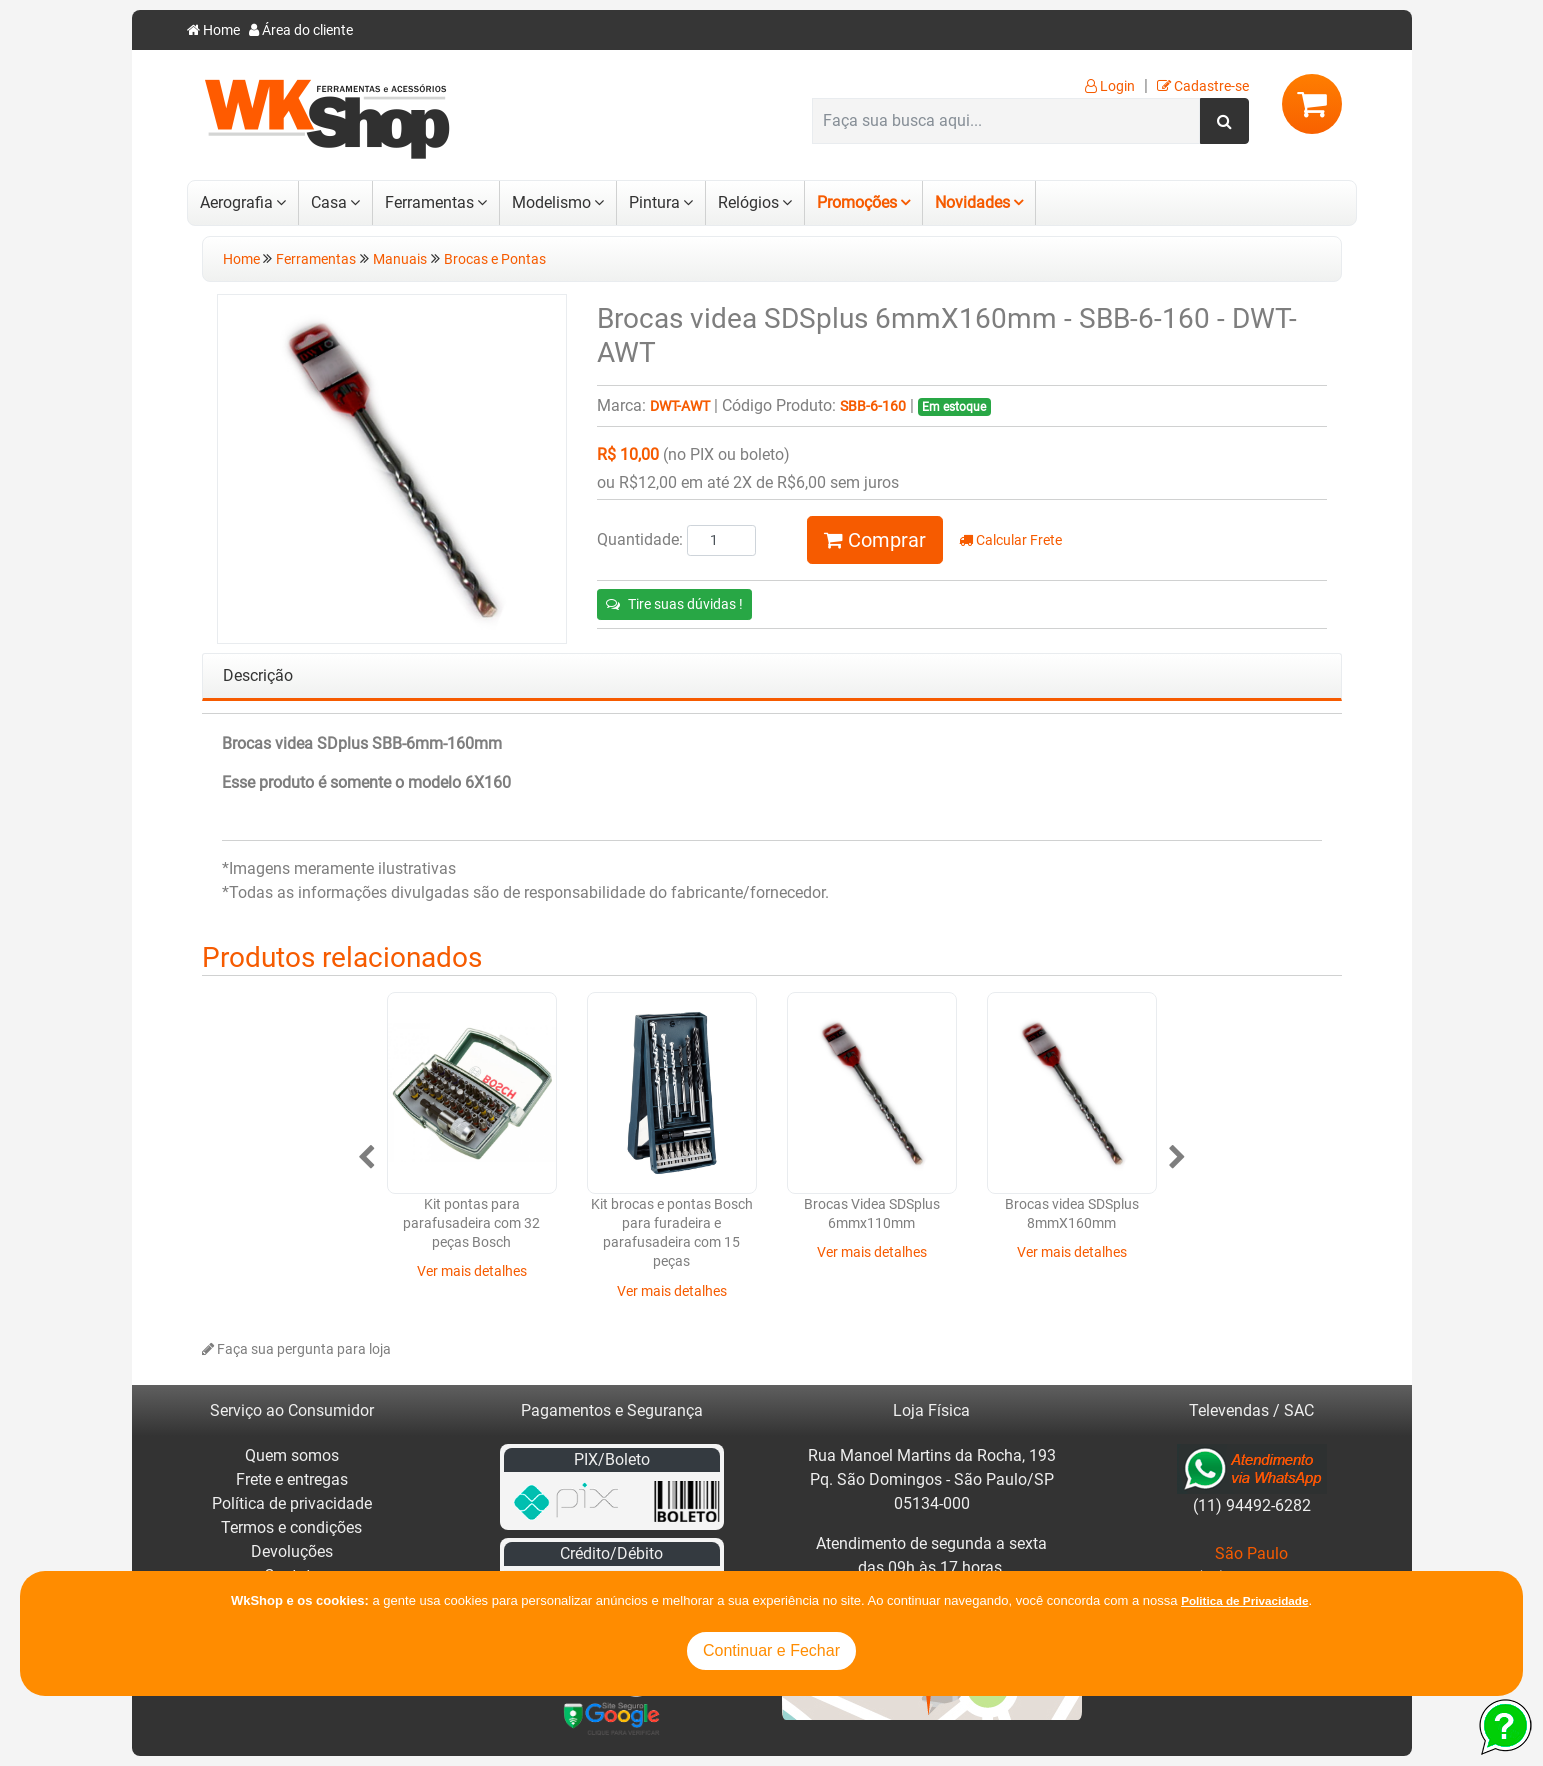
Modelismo (551, 202)
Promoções (857, 202)
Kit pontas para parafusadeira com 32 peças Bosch (471, 1224)
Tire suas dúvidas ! (674, 604)
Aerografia (236, 202)
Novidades (972, 202)
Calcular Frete (1010, 540)
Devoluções (292, 1551)
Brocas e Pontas (495, 259)
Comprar (875, 540)
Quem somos (292, 1455)
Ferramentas (429, 202)
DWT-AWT (680, 406)
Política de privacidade (292, 1503)
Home (213, 30)
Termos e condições (291, 1527)
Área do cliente (301, 30)
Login (1110, 86)
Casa (329, 202)
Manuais (400, 259)
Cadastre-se (1203, 86)
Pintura (654, 202)
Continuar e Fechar (771, 1650)
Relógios (748, 202)
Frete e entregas (292, 1479)
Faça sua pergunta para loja (296, 1349)
